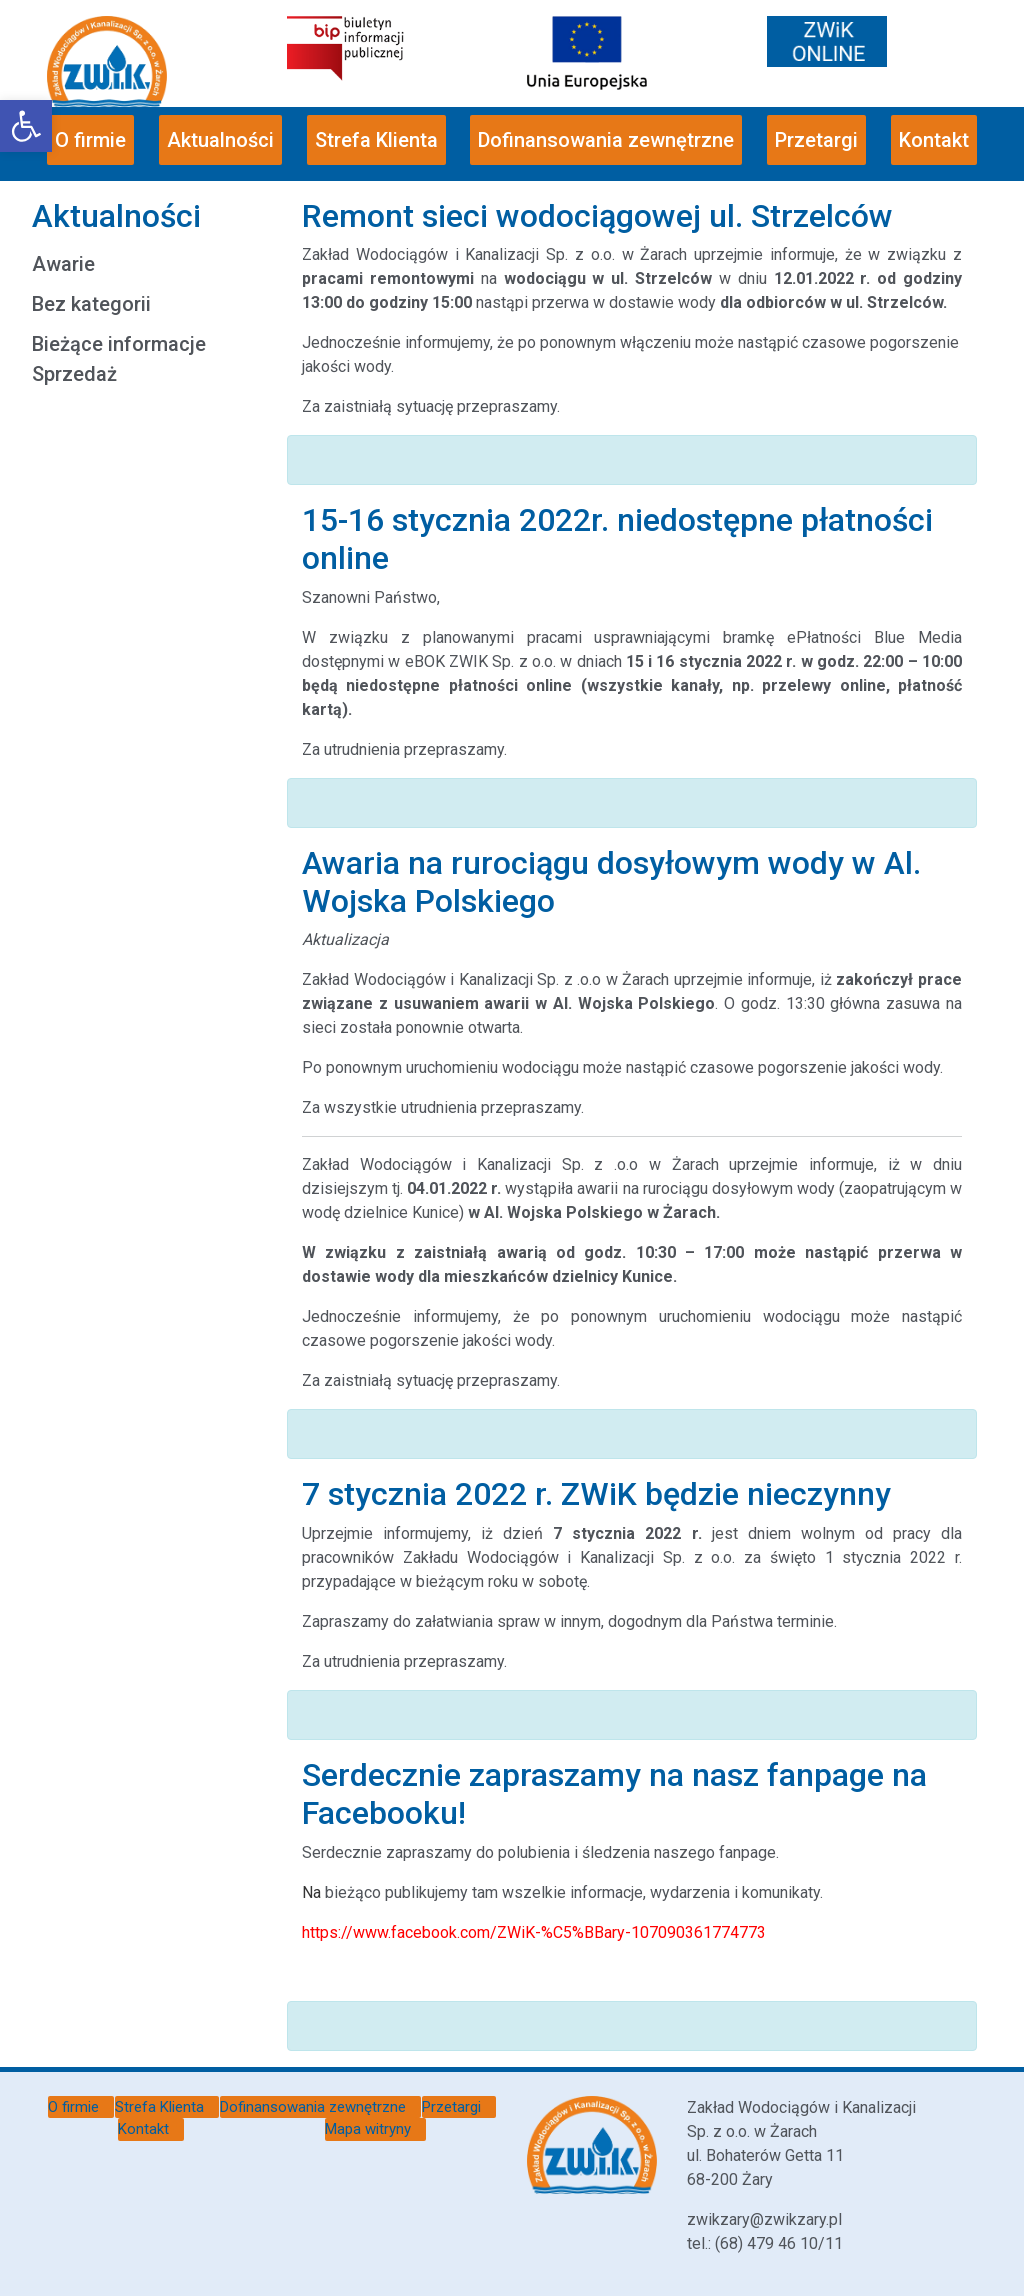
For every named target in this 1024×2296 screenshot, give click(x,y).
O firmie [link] (90, 140)
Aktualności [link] (220, 140)
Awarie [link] (63, 264)
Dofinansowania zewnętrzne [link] (606, 140)
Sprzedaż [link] (74, 374)
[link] (26, 126)
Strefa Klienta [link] (376, 140)
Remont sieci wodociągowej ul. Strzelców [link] (597, 216)
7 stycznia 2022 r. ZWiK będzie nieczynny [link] (596, 1494)
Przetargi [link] (816, 140)
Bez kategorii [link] (91, 304)
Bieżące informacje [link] (119, 344)
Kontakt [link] (934, 140)
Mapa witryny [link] (368, 2129)
